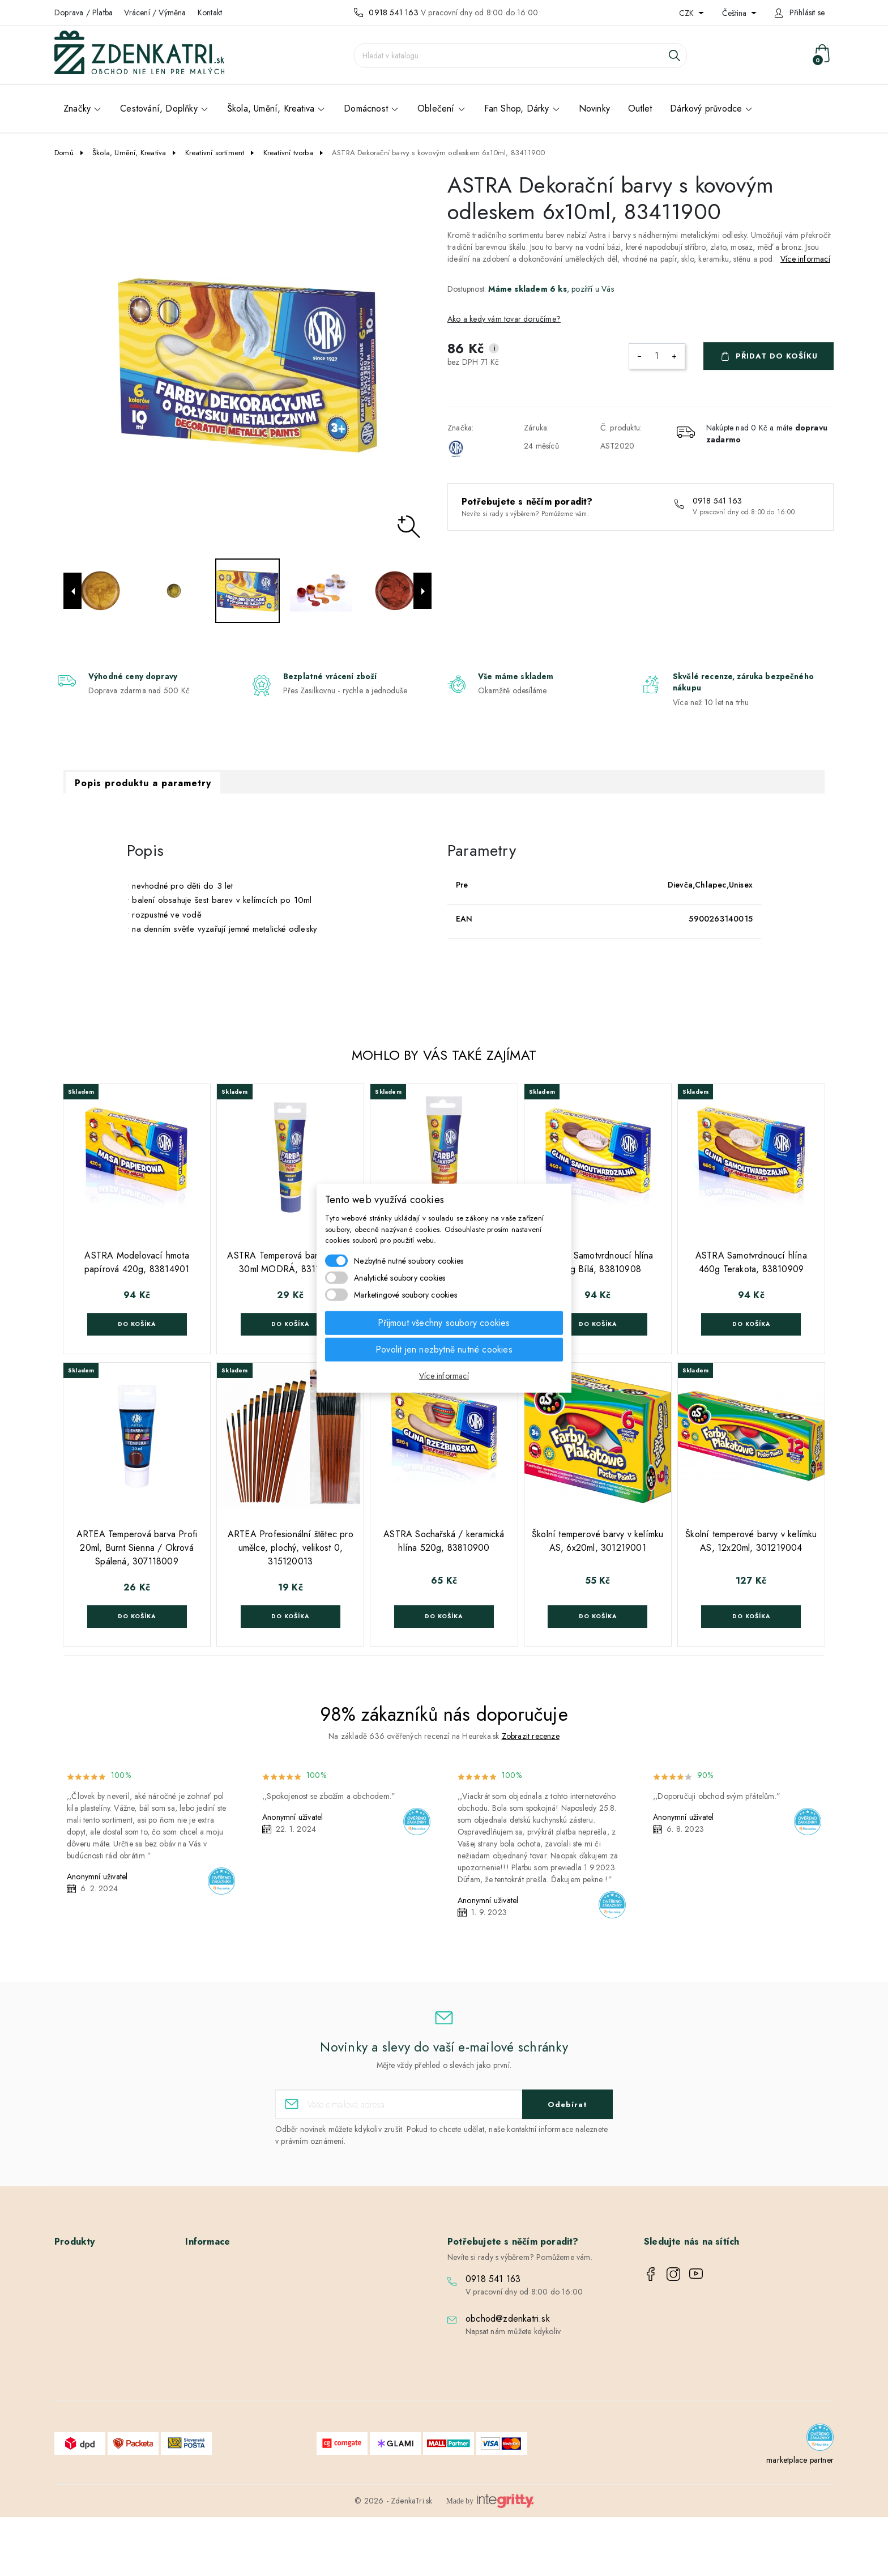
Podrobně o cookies (228, 2338)
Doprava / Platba (83, 12)
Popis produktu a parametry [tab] (143, 783)
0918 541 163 (393, 12)
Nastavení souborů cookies (239, 2404)
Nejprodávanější (90, 2305)
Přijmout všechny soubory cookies (444, 1322)
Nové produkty (88, 2289)
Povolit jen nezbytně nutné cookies (444, 1348)
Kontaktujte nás (219, 2371)
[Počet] (657, 356)
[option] (247, 365)
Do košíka (137, 1324)
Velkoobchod (216, 2305)
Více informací (805, 259)
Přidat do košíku (777, 356)
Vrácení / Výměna (155, 12)
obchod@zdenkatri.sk (508, 2318)
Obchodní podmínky (228, 2289)
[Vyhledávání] (520, 55)
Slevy (72, 2273)
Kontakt (210, 12)
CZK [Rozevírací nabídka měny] (687, 13)
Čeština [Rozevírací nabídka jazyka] (735, 13)
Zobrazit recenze (531, 1736)
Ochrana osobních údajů (236, 2322)
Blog (202, 2388)
